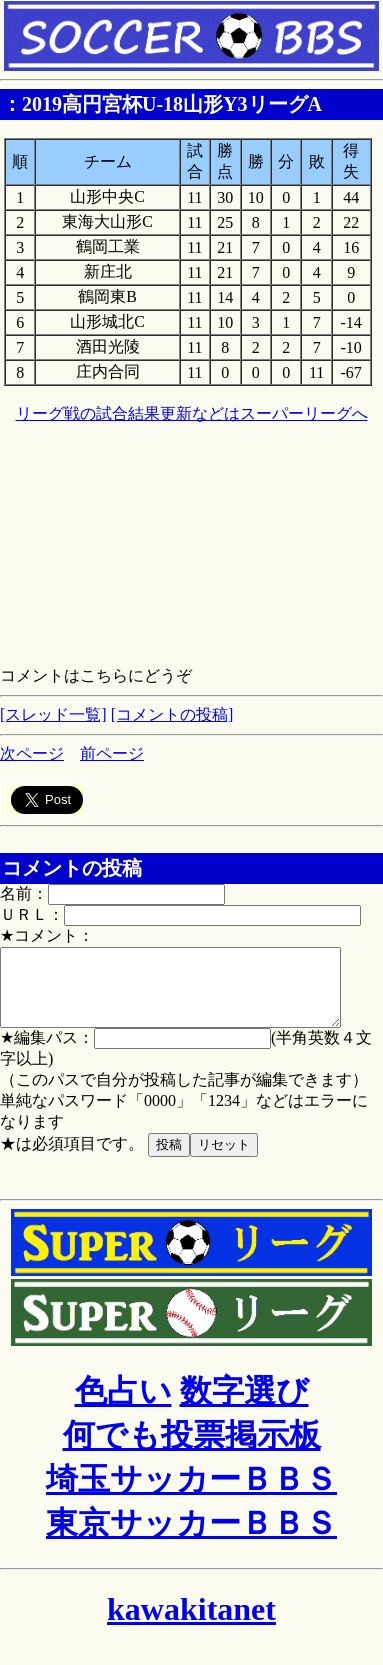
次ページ (32, 753)
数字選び (244, 1406)
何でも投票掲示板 (192, 1450)
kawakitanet (191, 1624)
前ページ (112, 753)
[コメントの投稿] (172, 714)
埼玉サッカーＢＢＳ (191, 1494)
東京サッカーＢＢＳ (191, 1538)
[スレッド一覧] (53, 714)
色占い (123, 1406)
